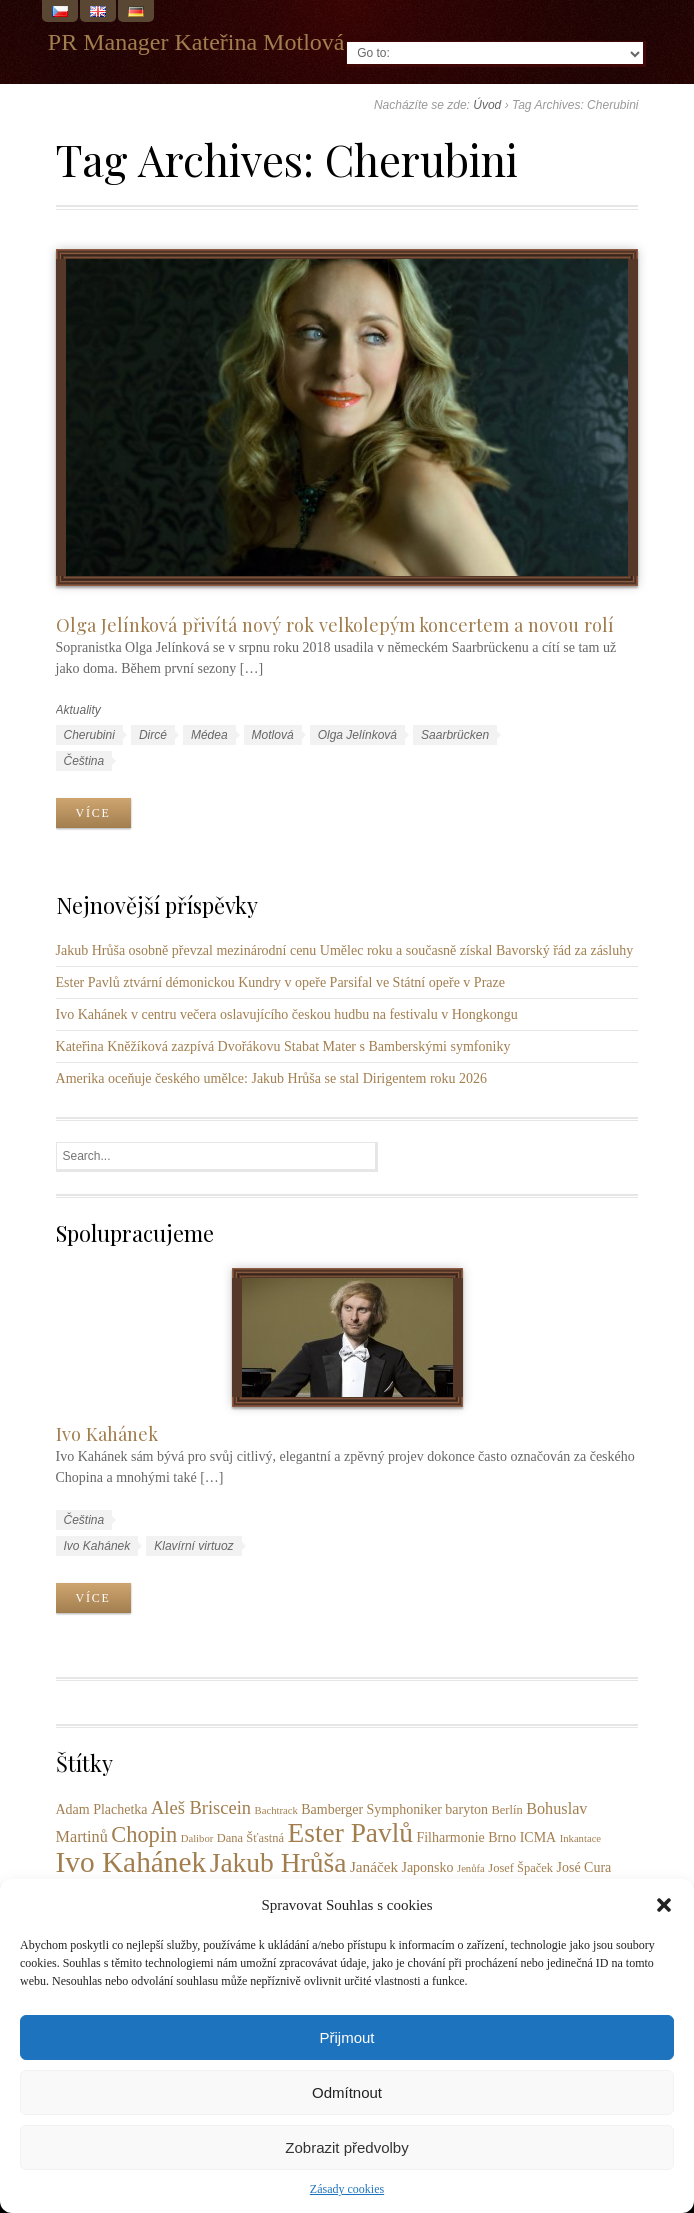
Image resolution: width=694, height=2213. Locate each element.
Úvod (487, 105)
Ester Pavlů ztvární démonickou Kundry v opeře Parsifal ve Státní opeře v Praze (280, 982)
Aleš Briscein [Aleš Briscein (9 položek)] (201, 1808)
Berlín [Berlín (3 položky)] (507, 1810)
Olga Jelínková (357, 735)
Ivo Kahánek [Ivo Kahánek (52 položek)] (131, 1862)
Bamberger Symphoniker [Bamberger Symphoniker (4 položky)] (371, 1809)
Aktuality (78, 710)
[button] (664, 1905)
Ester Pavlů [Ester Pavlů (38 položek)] (350, 1833)
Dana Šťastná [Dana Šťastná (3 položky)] (250, 1838)
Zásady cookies (347, 2189)
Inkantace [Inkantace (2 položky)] (580, 1838)
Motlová (273, 735)
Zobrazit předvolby (346, 2147)
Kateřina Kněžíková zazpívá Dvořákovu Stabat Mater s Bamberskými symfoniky (283, 1046)
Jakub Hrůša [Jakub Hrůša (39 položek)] (278, 1862)
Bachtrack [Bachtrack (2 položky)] (276, 1810)
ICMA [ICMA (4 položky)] (538, 1837)
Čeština (84, 761)
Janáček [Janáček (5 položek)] (374, 1866)
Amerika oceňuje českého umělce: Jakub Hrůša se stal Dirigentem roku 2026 (272, 1078)
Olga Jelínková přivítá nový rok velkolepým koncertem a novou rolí (335, 624)
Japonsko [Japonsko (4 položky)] (427, 1867)
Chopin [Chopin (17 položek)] (144, 1834)
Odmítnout (347, 2092)
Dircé (153, 735)
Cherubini (89, 735)
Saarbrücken (455, 735)
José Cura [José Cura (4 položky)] (584, 1867)
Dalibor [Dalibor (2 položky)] (197, 1838)
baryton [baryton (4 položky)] (466, 1809)
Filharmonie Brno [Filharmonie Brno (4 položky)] (466, 1837)
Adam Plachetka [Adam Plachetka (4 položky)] (102, 1809)
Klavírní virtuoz (193, 1546)
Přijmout (346, 2037)
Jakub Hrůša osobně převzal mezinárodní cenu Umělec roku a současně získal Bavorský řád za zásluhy (345, 950)
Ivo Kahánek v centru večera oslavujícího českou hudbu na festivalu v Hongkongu (287, 1014)
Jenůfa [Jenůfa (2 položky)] (471, 1868)
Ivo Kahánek (107, 1433)
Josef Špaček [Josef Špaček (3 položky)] (520, 1868)
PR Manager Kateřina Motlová (196, 42)
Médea (209, 735)
